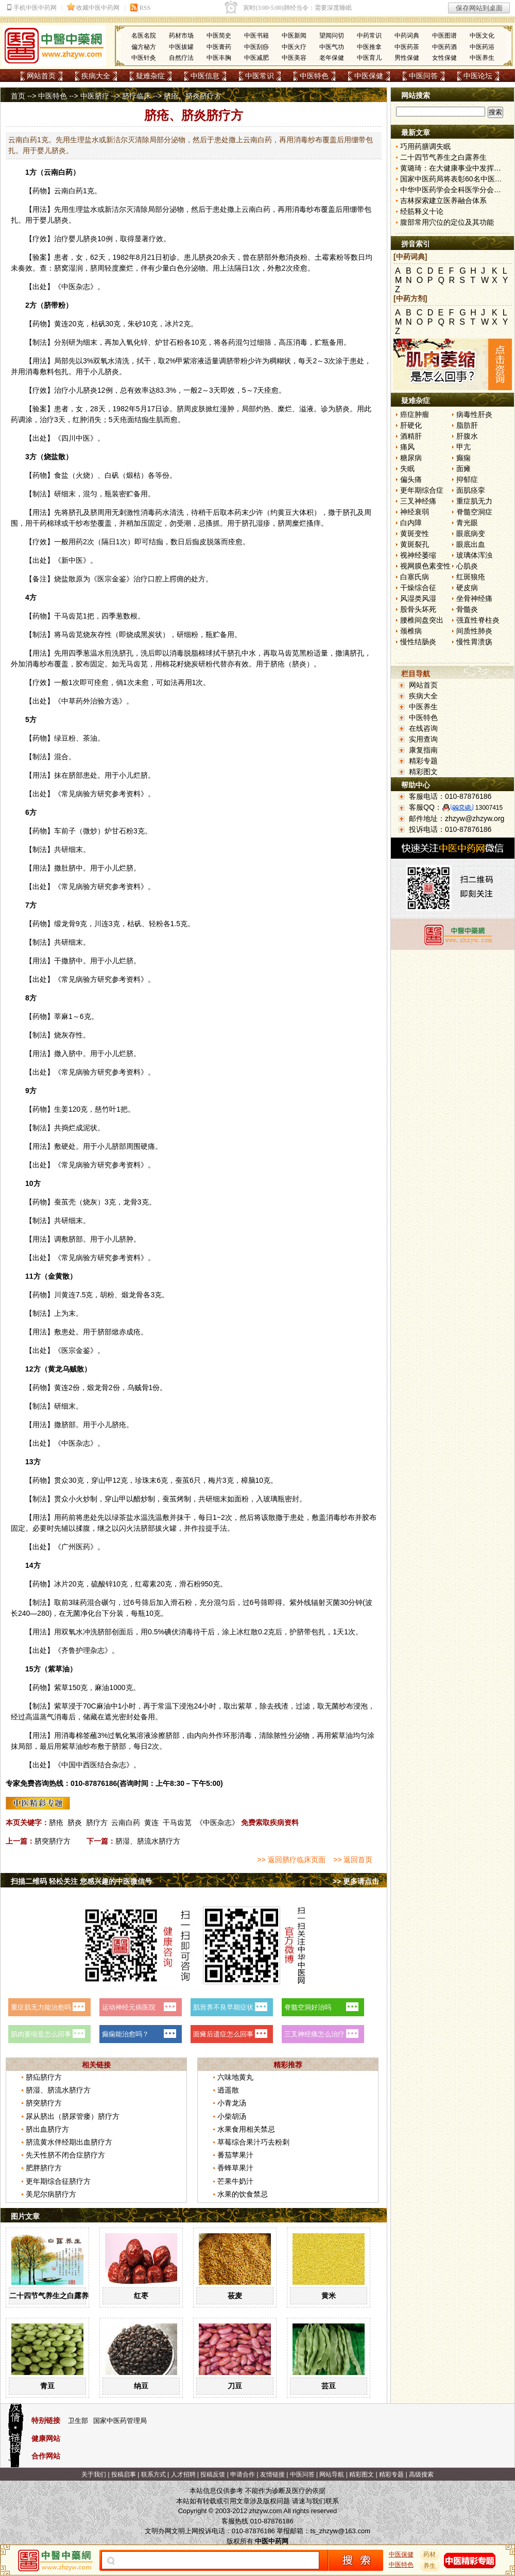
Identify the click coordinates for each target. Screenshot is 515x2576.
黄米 (328, 2295)
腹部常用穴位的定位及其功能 (447, 222)
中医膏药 (219, 47)
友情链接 (272, 2474)
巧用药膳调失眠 (425, 146)
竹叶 (109, 1109)
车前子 (65, 831)
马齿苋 (72, 616)
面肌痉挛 (470, 490)
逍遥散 (228, 2090)
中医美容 (294, 57)
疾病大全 (95, 76)
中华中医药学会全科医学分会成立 (454, 190)
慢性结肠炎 (418, 642)
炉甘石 (166, 342)
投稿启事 (123, 2474)
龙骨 (68, 923)
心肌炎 (467, 566)
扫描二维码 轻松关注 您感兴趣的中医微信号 (81, 1881)
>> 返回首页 (352, 1859)
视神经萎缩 (418, 555)
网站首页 (41, 76)
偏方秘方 (143, 47)
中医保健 (368, 76)
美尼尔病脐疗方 (51, 2194)
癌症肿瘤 (414, 414)
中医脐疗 (94, 96)
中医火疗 (294, 47)
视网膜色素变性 (425, 566)
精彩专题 (423, 761)
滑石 (186, 1584)
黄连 (61, 324)
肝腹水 (467, 436)
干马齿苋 (177, 1822)
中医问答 (423, 76)
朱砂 (135, 324)
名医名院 (143, 35)
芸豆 (328, 2386)
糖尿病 (411, 458)
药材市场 (181, 35)
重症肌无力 (474, 501)
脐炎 (74, 1822)
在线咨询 (423, 728)
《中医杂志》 (217, 1822)
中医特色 (314, 76)
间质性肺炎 (474, 631)
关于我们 (93, 2474)
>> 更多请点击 (356, 1881)
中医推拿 (369, 47)
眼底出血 (470, 544)
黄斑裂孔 (414, 544)
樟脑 (248, 1480)
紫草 (55, 1669)
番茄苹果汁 (235, 2155)
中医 (68, 286)
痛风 (407, 447)
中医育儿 (369, 57)
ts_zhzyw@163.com (340, 2531)
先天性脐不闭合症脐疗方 (65, 2155)
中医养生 (482, 57)
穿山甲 (102, 1480)
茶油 (90, 738)
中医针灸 (143, 57)
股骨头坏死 (418, 609)
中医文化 (482, 35)
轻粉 (156, 923)
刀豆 (235, 2386)
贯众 (61, 1480)
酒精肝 (411, 436)
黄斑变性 (414, 533)
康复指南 (423, 750)
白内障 (411, 522)
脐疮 (56, 1822)
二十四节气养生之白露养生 (52, 2295)
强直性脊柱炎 (478, 620)
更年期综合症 (421, 490)
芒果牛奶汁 (235, 2181)
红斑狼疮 (470, 577)
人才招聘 (183, 2474)
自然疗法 (181, 57)
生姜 (61, 1109)
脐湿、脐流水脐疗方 (147, 1841)
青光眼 (467, 522)
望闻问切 (331, 35)
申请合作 (242, 2474)
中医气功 (331, 47)
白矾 (112, 475)
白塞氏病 (414, 577)
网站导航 (331, 2474)
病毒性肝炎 (474, 414)
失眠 (407, 468)
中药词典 (406, 35)
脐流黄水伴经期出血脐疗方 (69, 2142)
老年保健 (331, 57)
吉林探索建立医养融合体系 (443, 200)
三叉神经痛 (418, 501)
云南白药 (125, 1822)
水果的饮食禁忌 (242, 2194)
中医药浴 (482, 47)
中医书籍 (256, 35)
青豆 (47, 2386)
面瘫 (463, 468)
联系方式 (153, 2474)
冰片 (172, 324)
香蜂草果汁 (235, 2168)
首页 (18, 96)
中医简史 (219, 35)
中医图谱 (444, 35)
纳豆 (141, 2386)
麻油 (102, 1687)
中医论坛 (478, 76)
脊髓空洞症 (474, 512)
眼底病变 (470, 533)
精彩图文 (423, 771)
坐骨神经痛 (474, 598)
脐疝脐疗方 (44, 2077)
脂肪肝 (467, 425)
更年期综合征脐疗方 (58, 2181)
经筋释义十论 (421, 211)
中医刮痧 (256, 47)
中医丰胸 (219, 57)
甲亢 (463, 447)
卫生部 (78, 2420)
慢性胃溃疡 (474, 642)
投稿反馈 (212, 2474)
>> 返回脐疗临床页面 (291, 1859)
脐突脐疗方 (53, 1841)
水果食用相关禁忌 (246, 2129)
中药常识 (369, 35)
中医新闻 (294, 35)
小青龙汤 (231, 2103)
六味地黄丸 (235, 2077)
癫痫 (463, 458)
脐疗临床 (136, 96)
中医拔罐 (181, 47)
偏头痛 (411, 479)
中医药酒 (444, 47)
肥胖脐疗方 (44, 2168)
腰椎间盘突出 (421, 620)
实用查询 (423, 739)
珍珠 (142, 1480)
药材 (430, 2554)
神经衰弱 (414, 512)
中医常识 (259, 76)
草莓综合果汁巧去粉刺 (253, 2142)
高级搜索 (421, 2474)
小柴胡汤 (231, 2116)
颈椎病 (411, 631)
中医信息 (205, 76)
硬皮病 (467, 587)
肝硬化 (411, 425)
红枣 (141, 2295)
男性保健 (406, 57)
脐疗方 (97, 1822)
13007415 (489, 807)
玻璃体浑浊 (474, 555)
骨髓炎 (467, 609)
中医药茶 (406, 47)
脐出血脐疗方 (47, 2129)
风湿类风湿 (418, 598)
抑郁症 (467, 479)
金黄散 (59, 1276)
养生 (430, 2565)
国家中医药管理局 (120, 2420)
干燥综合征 (418, 587)
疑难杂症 (150, 76)
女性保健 (444, 57)
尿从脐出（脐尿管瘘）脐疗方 (72, 2116)
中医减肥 (256, 57)
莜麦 (235, 2295)
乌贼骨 (138, 1387)
